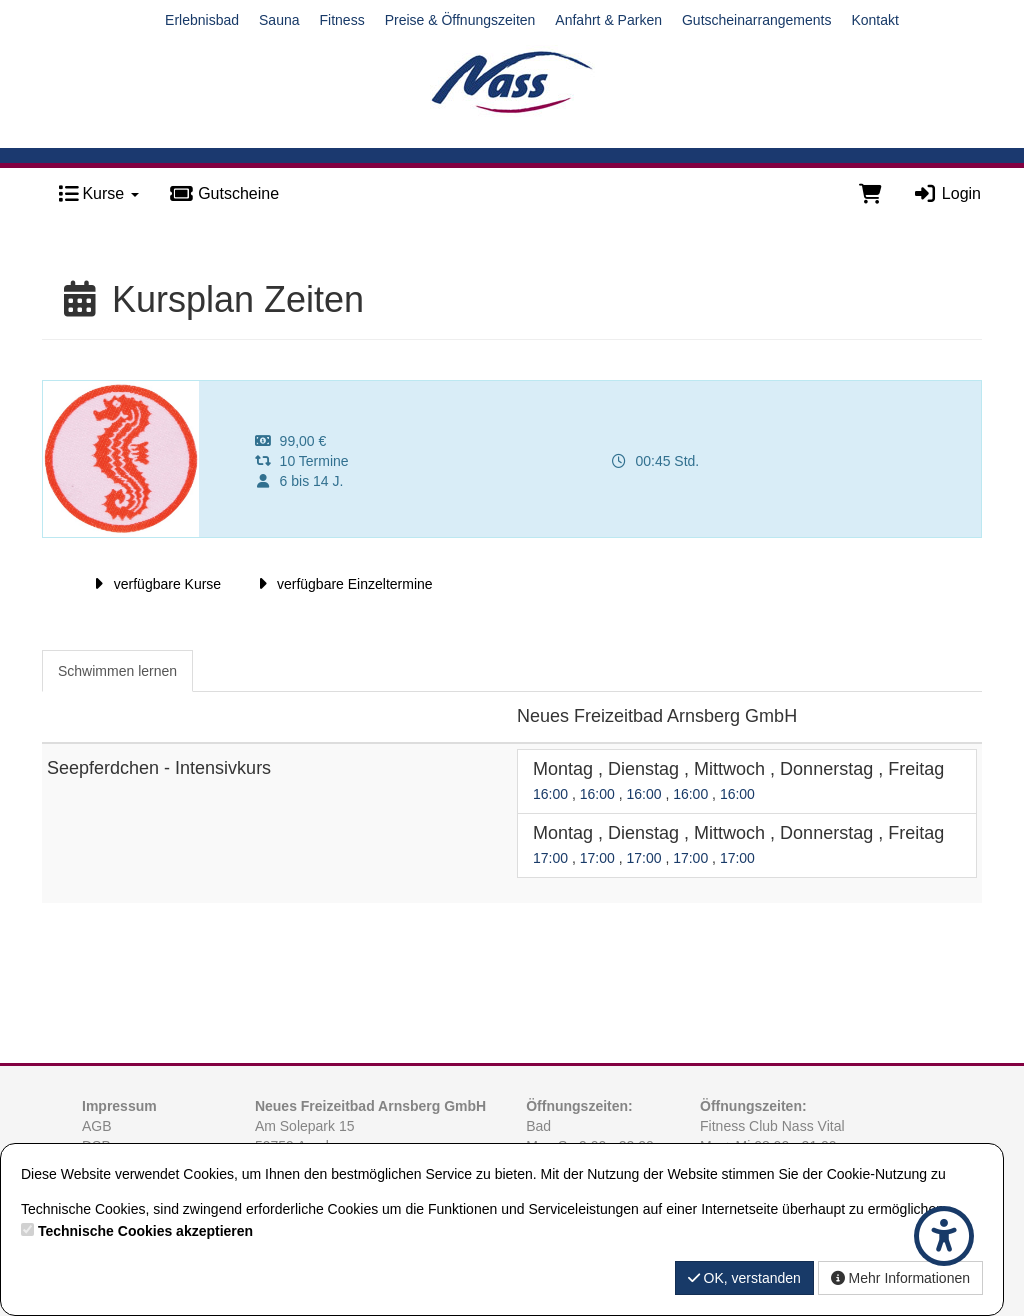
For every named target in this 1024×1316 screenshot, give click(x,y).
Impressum (119, 1106)
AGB (97, 1126)
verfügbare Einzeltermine (341, 584)
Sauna (279, 20)
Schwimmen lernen (117, 671)
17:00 (552, 858)
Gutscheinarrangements (756, 20)
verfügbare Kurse (154, 584)
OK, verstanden (744, 1278)
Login (946, 193)
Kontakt (874, 20)
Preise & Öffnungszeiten (460, 20)
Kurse (98, 193)
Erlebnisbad (202, 20)
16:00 (552, 794)
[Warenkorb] (870, 194)
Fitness (342, 20)
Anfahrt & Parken (608, 20)
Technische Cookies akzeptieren (145, 1231)
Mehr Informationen (900, 1278)
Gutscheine (224, 193)
